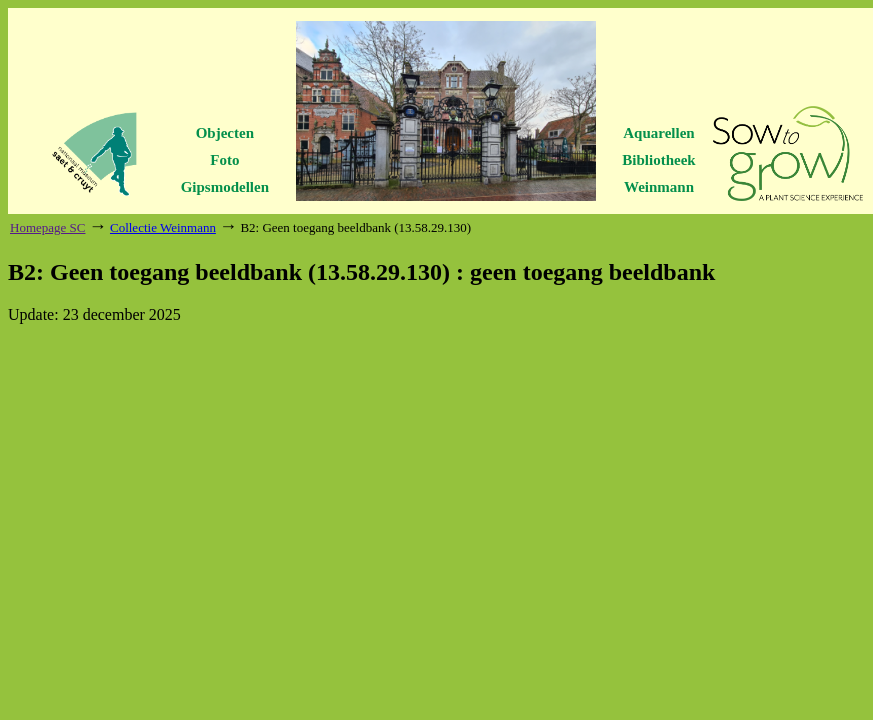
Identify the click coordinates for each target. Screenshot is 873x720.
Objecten (225, 133)
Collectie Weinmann (163, 227)
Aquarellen (658, 133)
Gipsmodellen (225, 187)
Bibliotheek (658, 160)
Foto (224, 160)
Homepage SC (47, 227)
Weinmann (659, 187)
